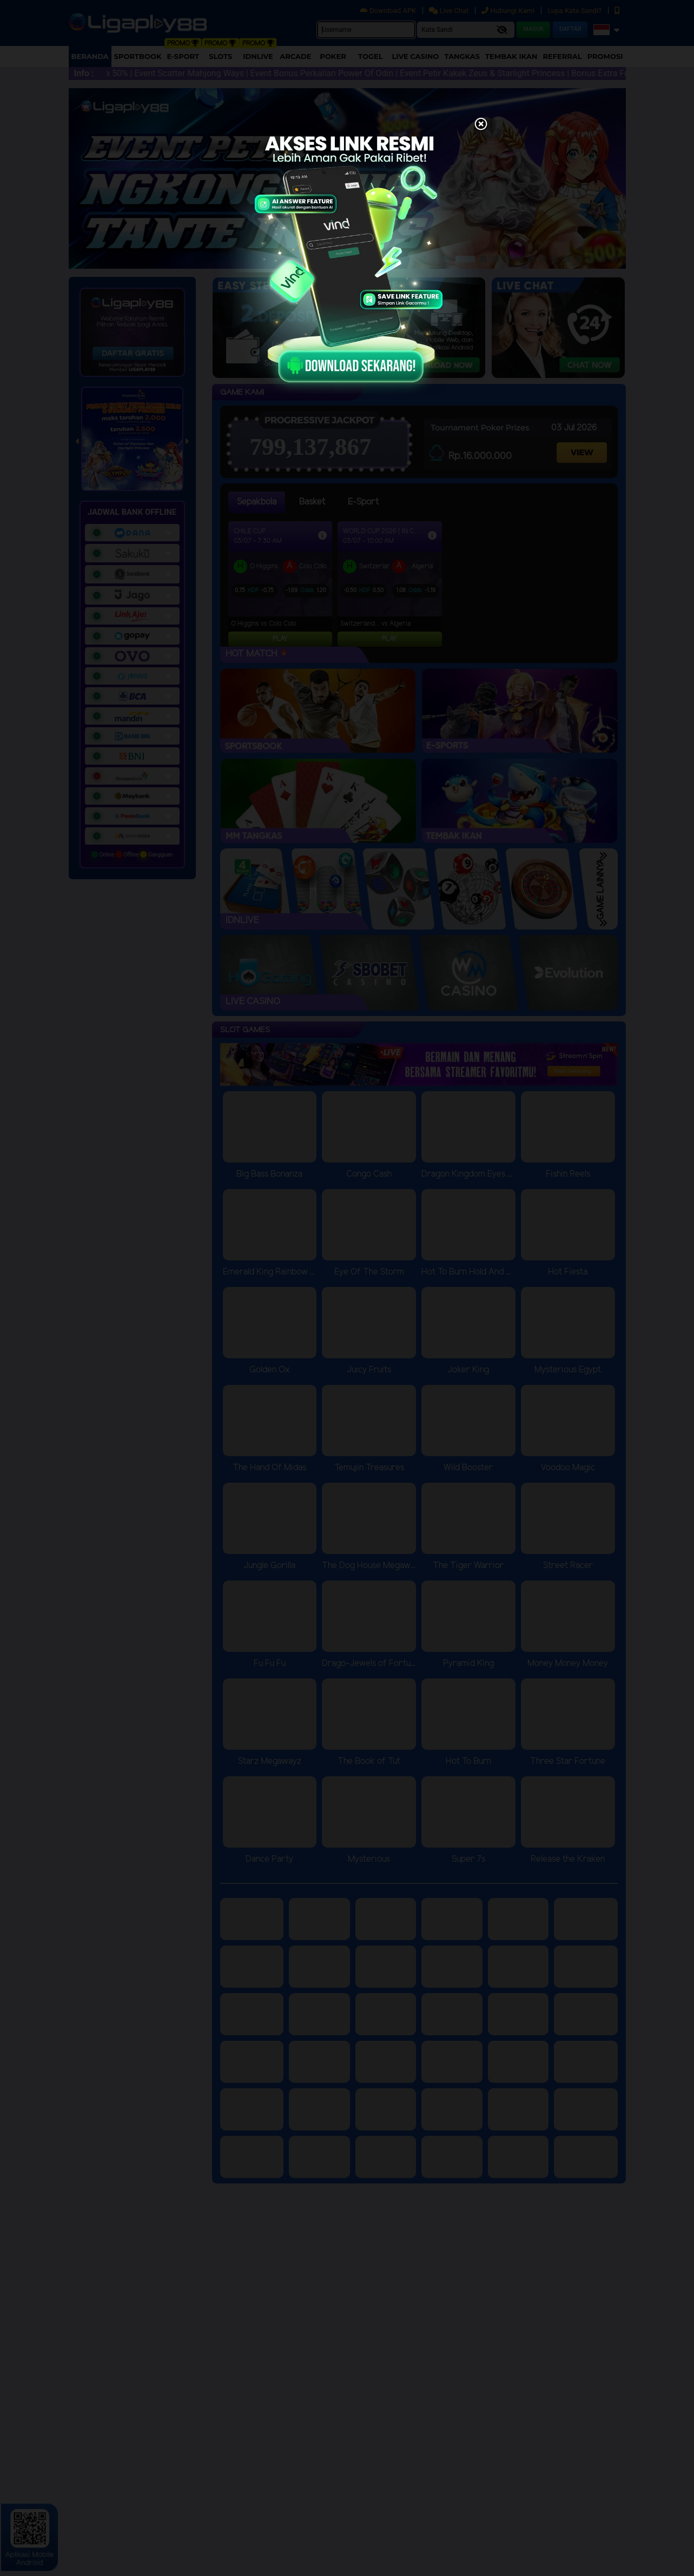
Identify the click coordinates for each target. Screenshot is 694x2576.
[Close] (481, 125)
